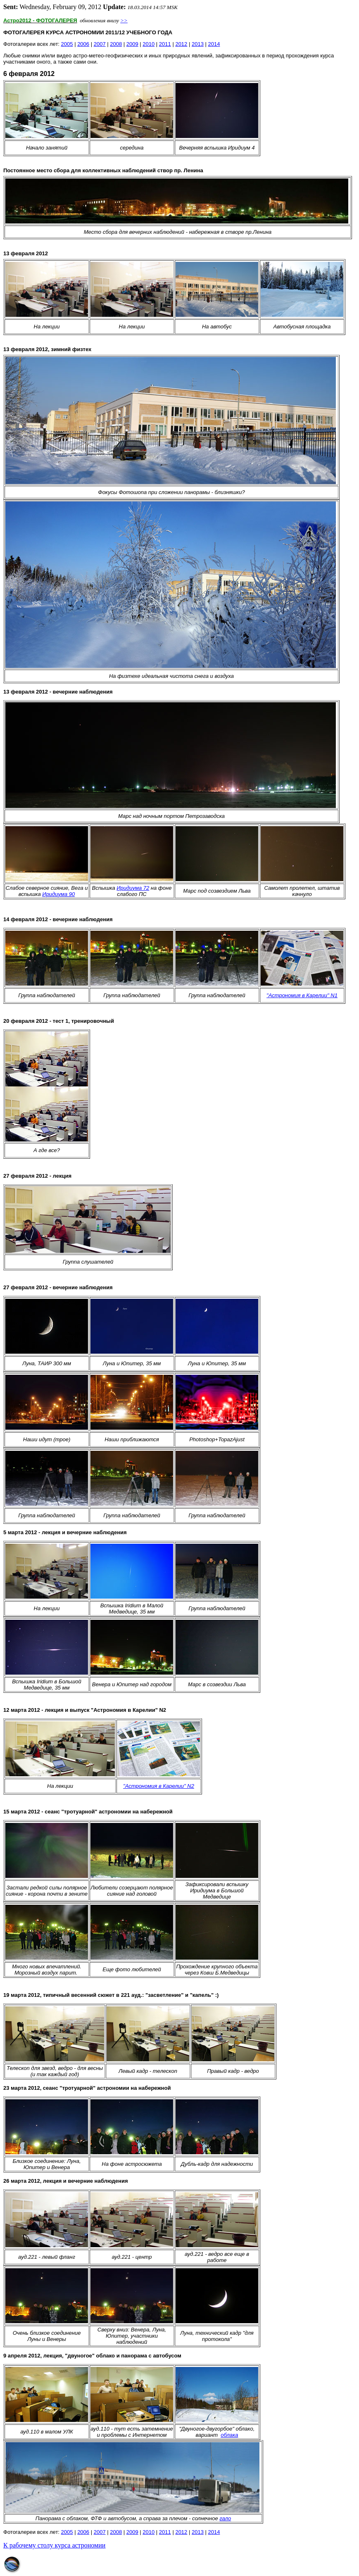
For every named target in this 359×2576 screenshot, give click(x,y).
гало (225, 2518)
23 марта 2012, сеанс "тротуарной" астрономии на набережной (87, 2088)
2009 (132, 44)
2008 (116, 44)
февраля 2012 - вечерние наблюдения (58, 1287)
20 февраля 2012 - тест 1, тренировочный (58, 1021)
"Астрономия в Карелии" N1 (302, 995)
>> (124, 20)
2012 (181, 44)
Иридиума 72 (132, 888)
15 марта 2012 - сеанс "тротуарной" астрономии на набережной (88, 1811)
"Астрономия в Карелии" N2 (158, 1786)
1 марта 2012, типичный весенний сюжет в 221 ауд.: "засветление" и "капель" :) (111, 1995)
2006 (83, 44)
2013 (198, 44)
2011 (165, 44)
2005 (67, 44)
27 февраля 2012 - (28, 1176)
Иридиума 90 (58, 894)
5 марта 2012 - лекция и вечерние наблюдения (65, 1532)
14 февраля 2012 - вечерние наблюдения (58, 919)
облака (229, 2435)
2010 (149, 44)
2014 (214, 44)
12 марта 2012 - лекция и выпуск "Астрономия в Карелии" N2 (84, 1710)
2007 (100, 44)
